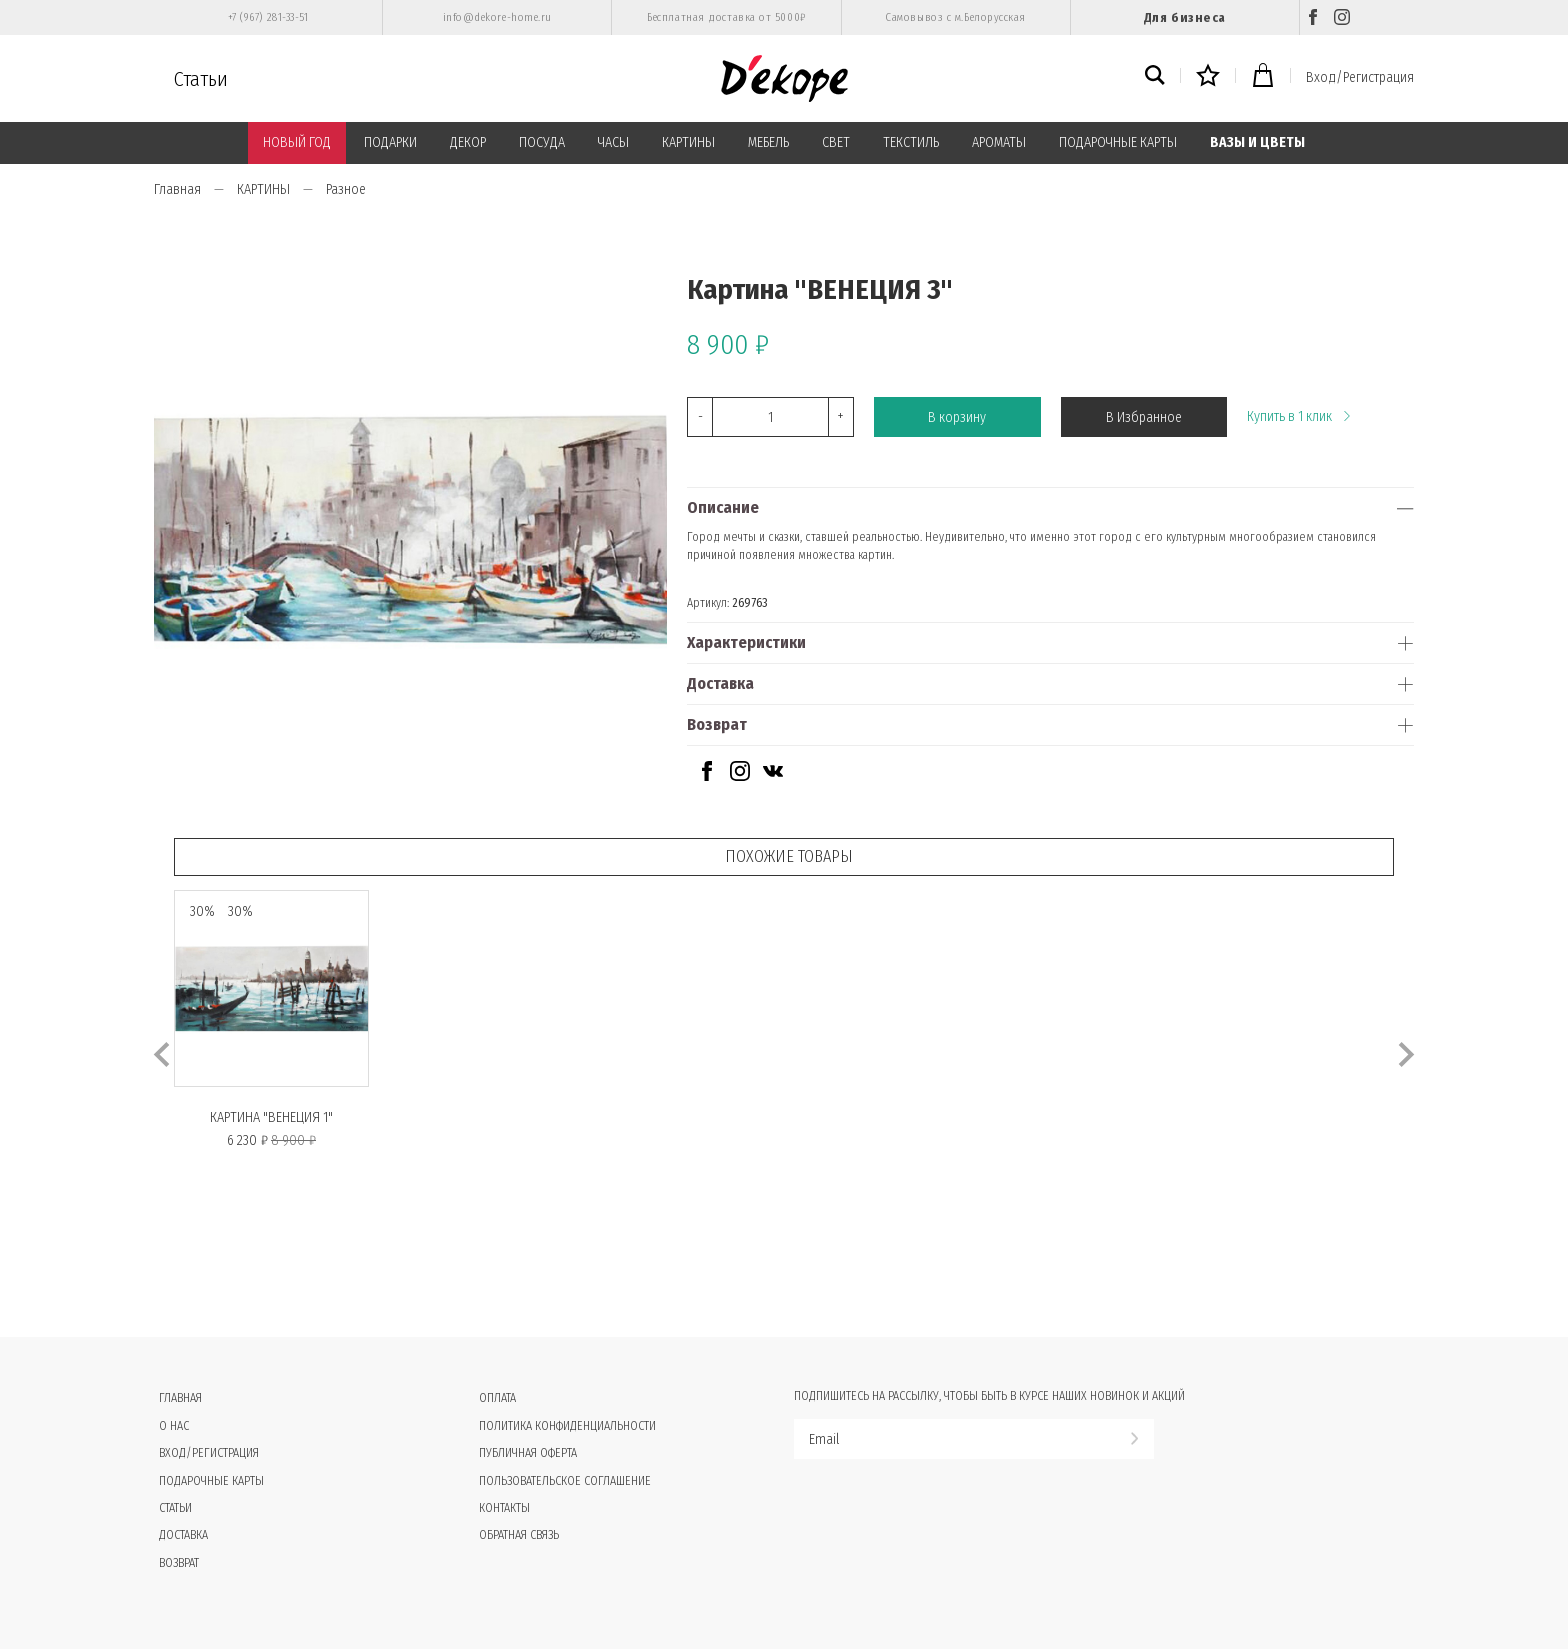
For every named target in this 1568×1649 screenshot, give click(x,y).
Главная (177, 189)
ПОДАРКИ (390, 142)
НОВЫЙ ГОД (297, 142)
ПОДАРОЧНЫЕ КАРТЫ (1118, 142)
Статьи (201, 79)
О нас (174, 1426)
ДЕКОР (468, 142)
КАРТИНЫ (688, 142)
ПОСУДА (542, 142)
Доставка (720, 683)
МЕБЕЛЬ (768, 142)
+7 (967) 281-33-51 (268, 17)
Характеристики (746, 642)
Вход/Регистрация (1360, 77)
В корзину (957, 417)
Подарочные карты (211, 1481)
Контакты (504, 1508)
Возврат (717, 724)
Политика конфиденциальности (567, 1426)
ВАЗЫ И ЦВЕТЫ (1257, 142)
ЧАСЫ (613, 142)
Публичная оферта (528, 1453)
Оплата (497, 1398)
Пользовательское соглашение (565, 1481)
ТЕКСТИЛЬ (911, 142)
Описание (723, 507)
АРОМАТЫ (999, 142)
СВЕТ (836, 142)
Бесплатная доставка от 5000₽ (726, 17)
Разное (346, 189)
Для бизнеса (1185, 17)
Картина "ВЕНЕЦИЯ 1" (271, 1117)
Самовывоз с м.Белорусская (955, 17)
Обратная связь (519, 1535)
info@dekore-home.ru (497, 17)
